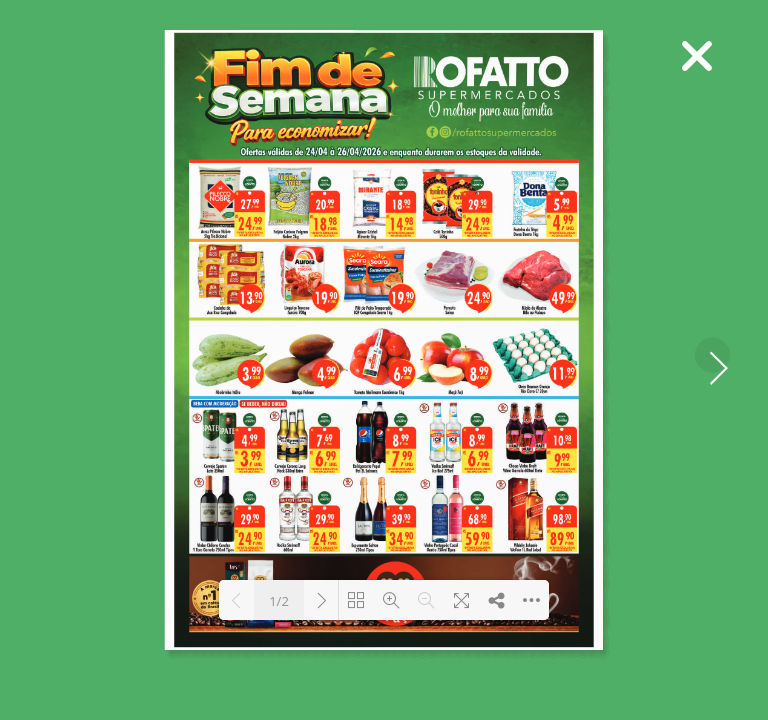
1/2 (279, 601)
